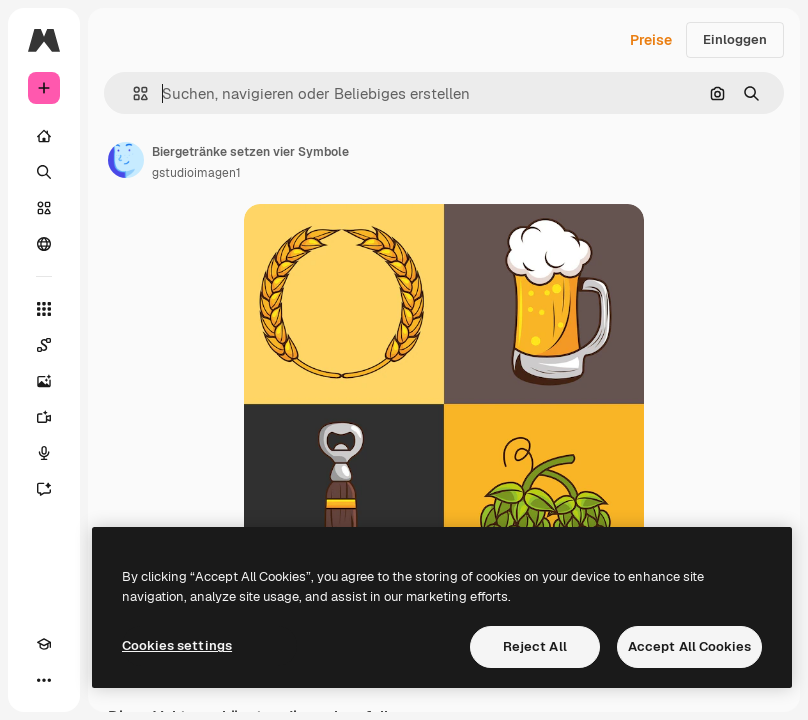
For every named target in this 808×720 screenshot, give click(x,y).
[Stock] (44, 208)
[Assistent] (44, 489)
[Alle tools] (44, 309)
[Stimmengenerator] (44, 453)
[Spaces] (44, 345)
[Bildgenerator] (44, 381)
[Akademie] (44, 644)
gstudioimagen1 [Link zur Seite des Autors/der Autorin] (196, 173)
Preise (651, 40)
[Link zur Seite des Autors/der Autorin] (126, 160)
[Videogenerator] (44, 417)
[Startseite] (44, 136)
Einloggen (735, 39)
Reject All (535, 646)
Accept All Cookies (689, 646)
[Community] (44, 244)
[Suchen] (44, 172)
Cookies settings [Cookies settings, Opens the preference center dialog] (177, 645)
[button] (132, 93)
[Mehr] (44, 680)
